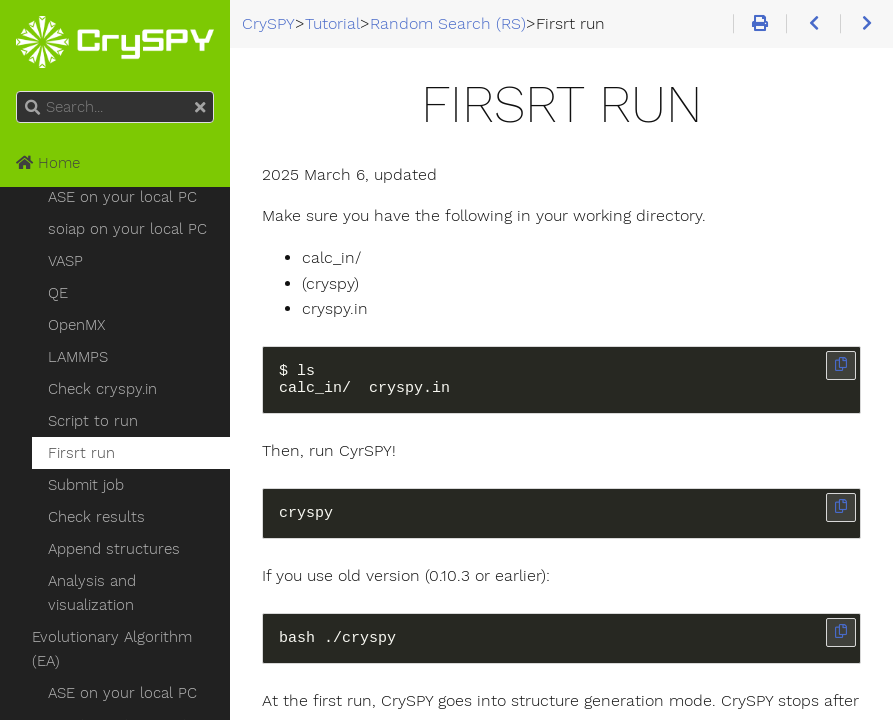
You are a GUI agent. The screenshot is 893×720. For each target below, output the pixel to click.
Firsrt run (81, 453)
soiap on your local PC (127, 229)
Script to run (93, 421)
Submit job (86, 485)
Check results (96, 517)
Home (48, 163)
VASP (65, 261)
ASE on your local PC (122, 197)
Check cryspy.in (102, 389)
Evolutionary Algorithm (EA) (112, 649)
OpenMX (76, 325)
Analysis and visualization (92, 593)
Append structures (114, 549)
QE (58, 293)
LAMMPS (78, 357)
